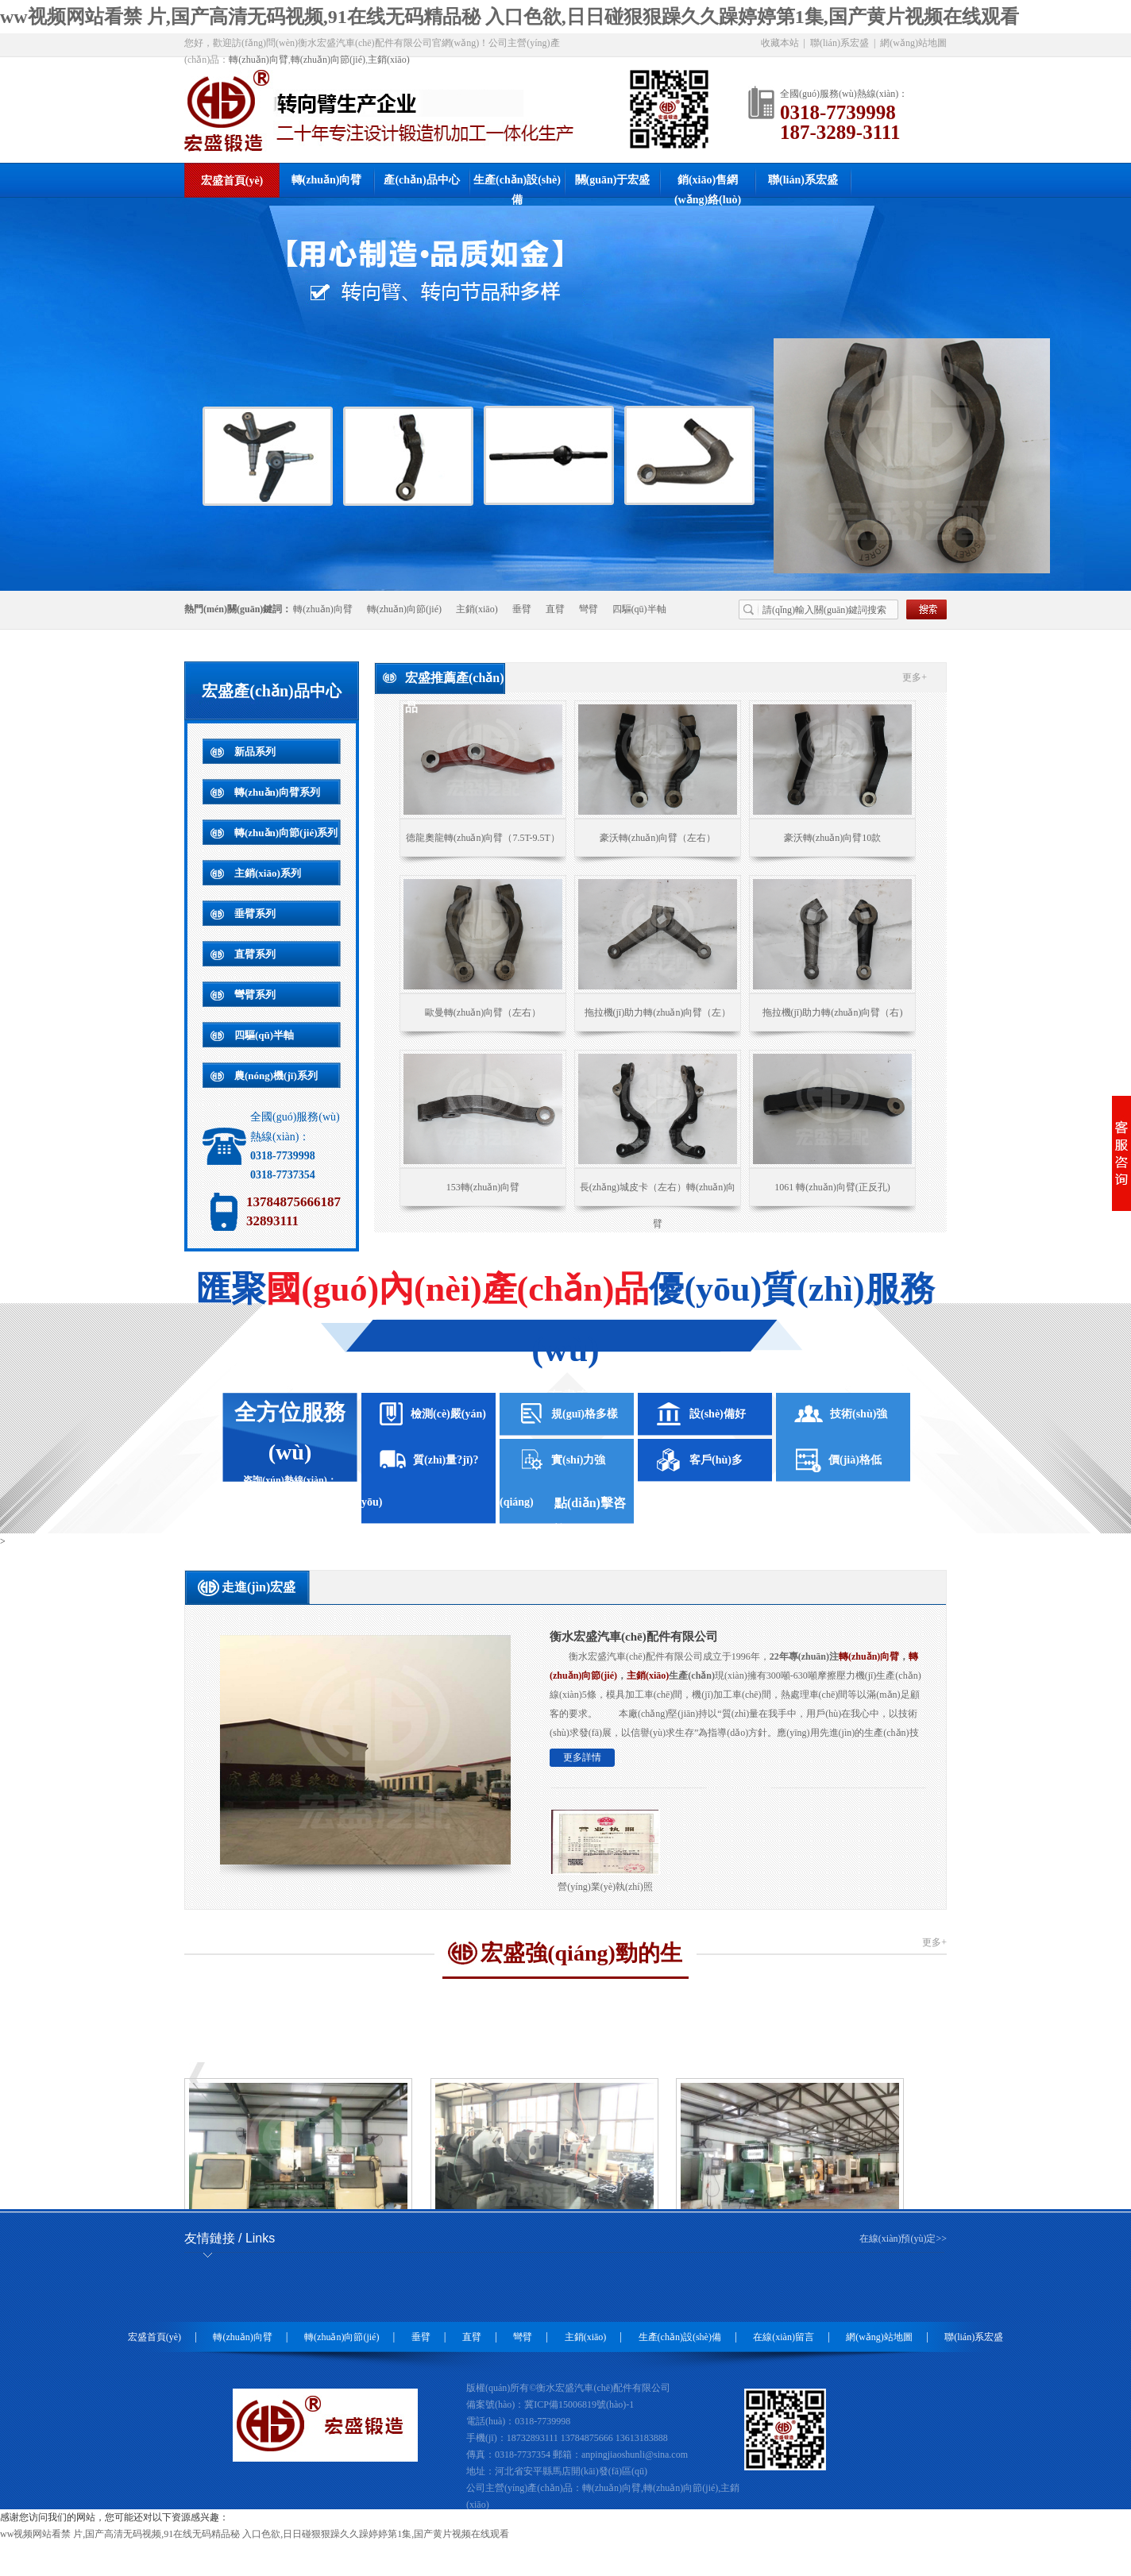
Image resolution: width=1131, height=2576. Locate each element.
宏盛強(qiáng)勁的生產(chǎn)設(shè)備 (581, 1960)
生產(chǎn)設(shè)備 (517, 185)
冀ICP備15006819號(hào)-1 (579, 2404)
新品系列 (255, 752)
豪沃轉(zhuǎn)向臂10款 (832, 837)
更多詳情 (582, 1757)
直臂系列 (255, 954)
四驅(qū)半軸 (639, 609)
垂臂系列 (255, 914)
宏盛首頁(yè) (232, 181)
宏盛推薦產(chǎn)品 (454, 682)
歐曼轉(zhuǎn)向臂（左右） (483, 1012)
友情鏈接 (229, 2238)
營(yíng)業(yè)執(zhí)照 (605, 1886)
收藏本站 (780, 42)
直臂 (555, 609)
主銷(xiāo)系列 (267, 873)
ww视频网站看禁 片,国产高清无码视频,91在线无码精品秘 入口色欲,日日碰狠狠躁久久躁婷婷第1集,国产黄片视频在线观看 (509, 16)
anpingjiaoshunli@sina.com (634, 2454)
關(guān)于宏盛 (612, 180)
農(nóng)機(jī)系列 (276, 1076)
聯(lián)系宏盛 (839, 42)
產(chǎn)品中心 (421, 180)
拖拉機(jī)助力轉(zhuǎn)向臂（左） (658, 1012)
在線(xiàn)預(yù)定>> (903, 2238)
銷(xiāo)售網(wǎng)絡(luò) (707, 185)
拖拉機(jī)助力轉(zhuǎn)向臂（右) (832, 1012)
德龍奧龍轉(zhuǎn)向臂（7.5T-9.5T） (483, 837)
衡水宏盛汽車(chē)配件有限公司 (634, 1636)
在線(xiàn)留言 (783, 2337)
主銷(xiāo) (389, 59)
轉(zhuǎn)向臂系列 (277, 792)
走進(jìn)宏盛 (258, 1587)
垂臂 (521, 609)
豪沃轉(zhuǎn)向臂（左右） (658, 837)
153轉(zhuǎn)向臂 (482, 1187)
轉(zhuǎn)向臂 (258, 59)
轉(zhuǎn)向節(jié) (328, 59)
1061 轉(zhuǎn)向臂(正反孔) (832, 1187)
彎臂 (588, 609)
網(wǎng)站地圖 (913, 42)
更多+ (914, 677)
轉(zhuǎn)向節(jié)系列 (286, 833)
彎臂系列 (255, 995)
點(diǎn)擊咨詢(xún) (590, 1506)
